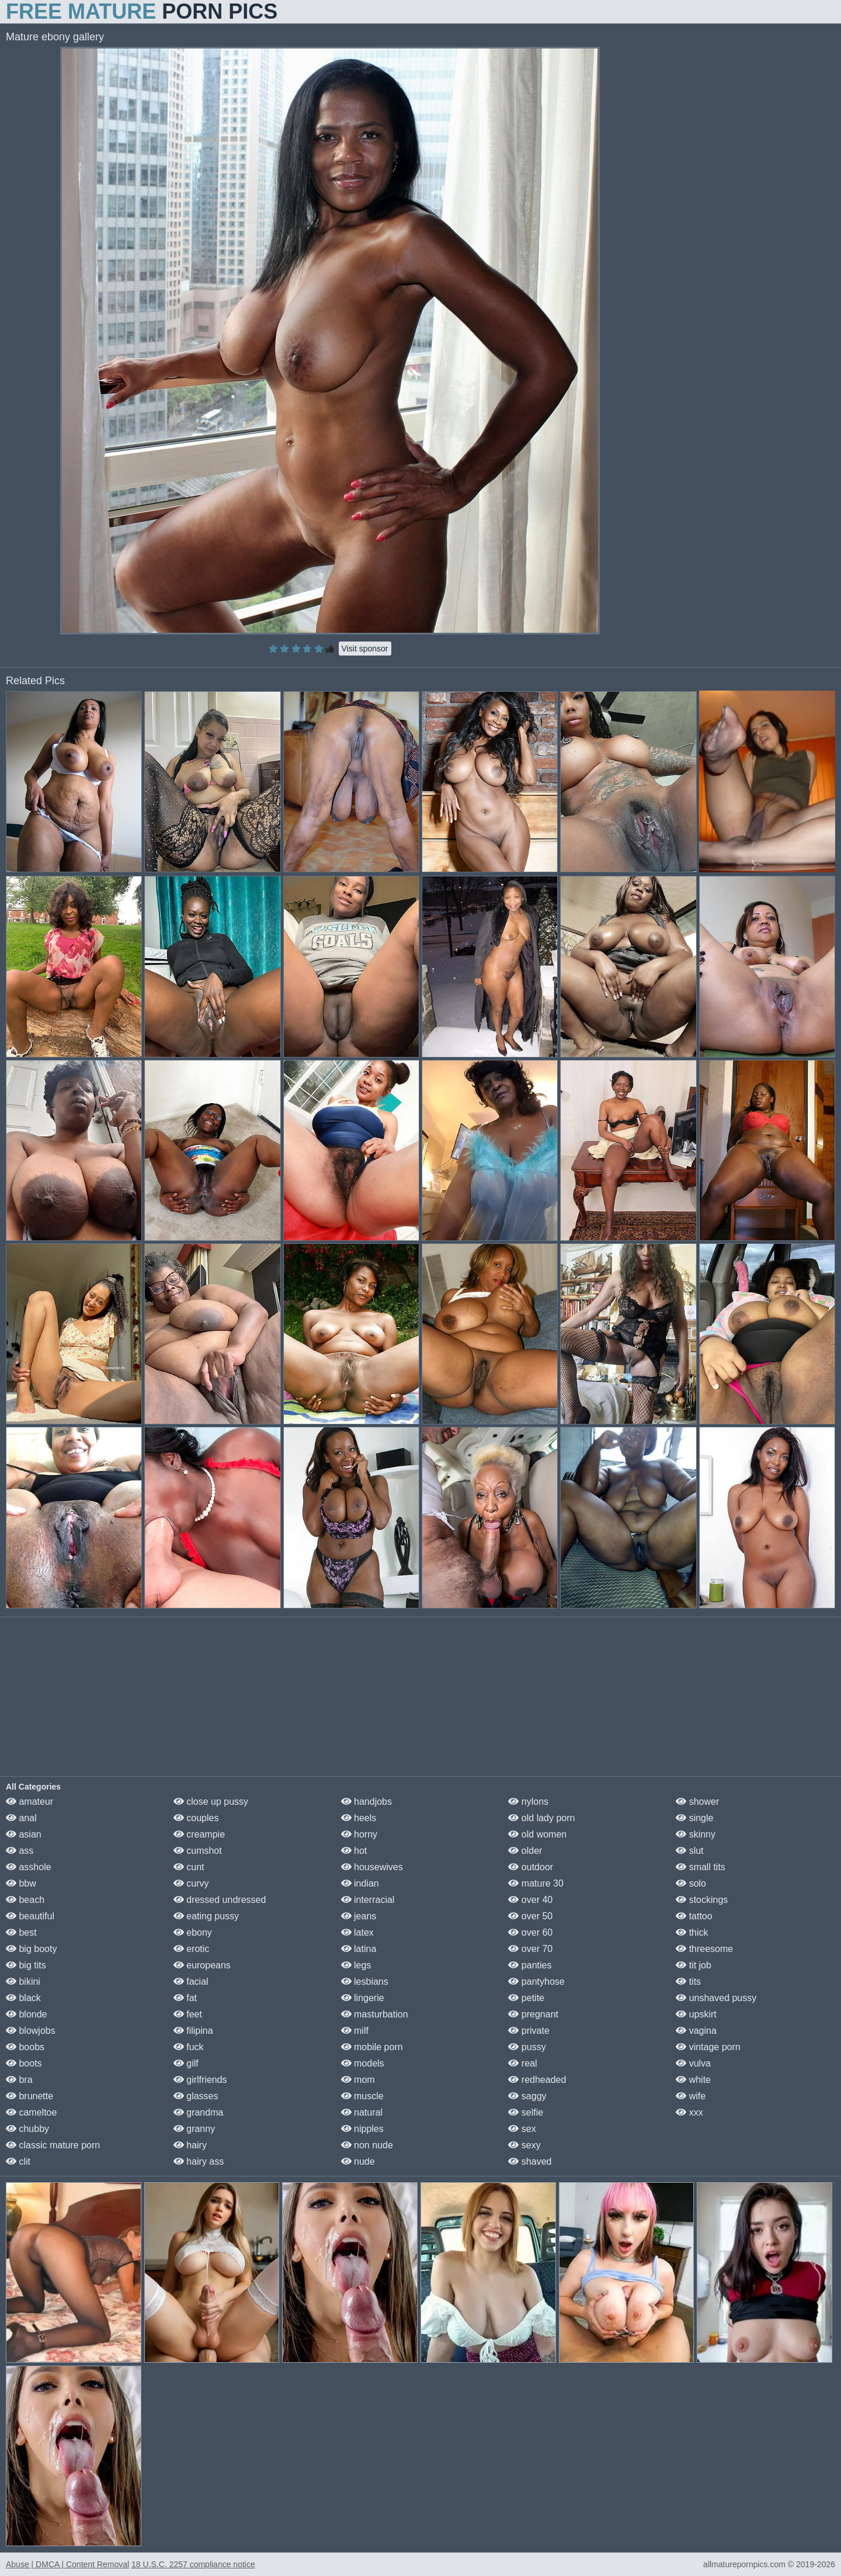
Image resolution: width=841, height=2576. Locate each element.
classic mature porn (53, 2145)
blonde (26, 2014)
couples (196, 1818)
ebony (192, 1932)
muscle (362, 2096)
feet (187, 2014)
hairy (190, 2145)
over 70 (530, 1949)
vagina (696, 2031)
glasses (195, 2096)
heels (359, 1818)
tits (688, 1981)
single (694, 1818)
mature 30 (535, 1883)
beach (25, 1900)
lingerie (362, 1998)
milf (355, 2031)
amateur (29, 1802)
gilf (186, 2063)
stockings (702, 1900)
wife (691, 2096)
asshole (28, 1867)
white (693, 2080)
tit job (693, 1965)
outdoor (530, 1867)
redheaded (537, 2080)
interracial (368, 1900)
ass (19, 1851)
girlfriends (200, 2080)
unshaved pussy (716, 1998)
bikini (23, 1981)
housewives (372, 1867)
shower (697, 1802)
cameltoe (31, 2112)
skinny (695, 1834)
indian (360, 1883)
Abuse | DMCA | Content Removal (67, 2564)
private (528, 2031)
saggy (527, 2096)
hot (354, 1851)
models (362, 2063)
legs (356, 1965)
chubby (27, 2129)
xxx (689, 2112)
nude (358, 2161)
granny (194, 2129)
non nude (367, 2145)
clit (18, 2161)
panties (529, 1965)
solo (691, 1883)
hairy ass (198, 2161)
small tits (700, 1867)
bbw (21, 1883)
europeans (202, 1965)
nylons (528, 1802)
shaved (529, 2161)
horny (359, 1834)
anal (21, 1818)
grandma (198, 2112)
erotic (191, 1949)
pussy (526, 2047)
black (23, 1998)
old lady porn (541, 1818)
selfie (525, 2112)
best (21, 1932)
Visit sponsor (365, 648)
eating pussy (206, 1916)
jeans (359, 1916)
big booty (31, 1949)
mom (358, 2080)
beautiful (30, 1916)
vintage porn (708, 2047)
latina (359, 1949)
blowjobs (30, 2031)
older (525, 1851)
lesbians (364, 1981)
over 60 (530, 1932)
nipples (362, 2129)
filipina (193, 2031)
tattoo (694, 1916)
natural (362, 2112)
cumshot (197, 1851)
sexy (524, 2145)
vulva (693, 2063)
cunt (188, 1867)
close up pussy (210, 1802)
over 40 (530, 1900)
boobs (25, 2047)
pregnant (533, 2014)
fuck (188, 2047)
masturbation (374, 2014)
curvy (191, 1883)
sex (522, 2129)
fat (185, 1998)
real (522, 2063)
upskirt (696, 2014)
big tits (26, 1965)
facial (190, 1981)
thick (692, 1932)
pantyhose (536, 1981)
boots (24, 2063)
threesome (704, 1949)
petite (526, 1998)
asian (23, 1834)
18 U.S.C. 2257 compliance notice (193, 2564)
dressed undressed (219, 1900)
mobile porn (372, 2047)
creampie (199, 1834)
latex (357, 1932)
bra (19, 2080)
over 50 (530, 1916)
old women (537, 1834)
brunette (29, 2096)
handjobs (366, 1802)
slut (689, 1851)
